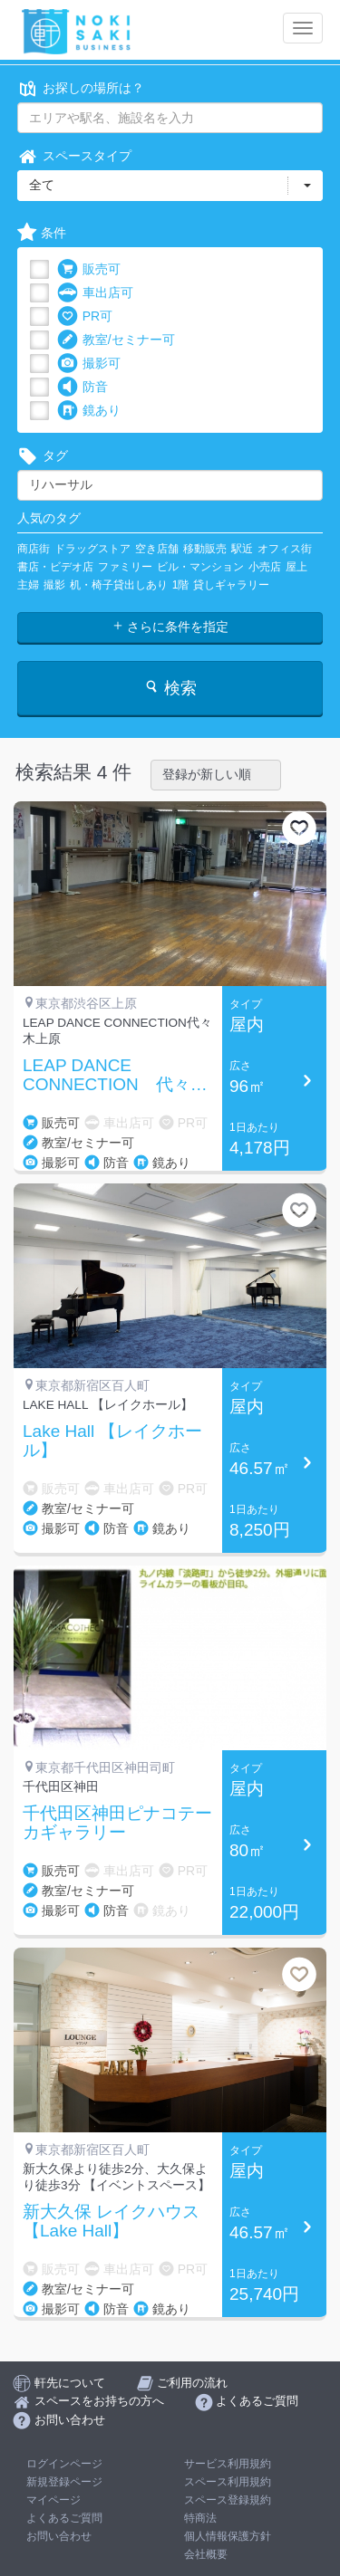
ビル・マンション (200, 566)
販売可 (89, 269)
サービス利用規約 (227, 2463)
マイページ (53, 2500)
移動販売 (205, 548)
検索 (170, 687)
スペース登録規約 (227, 2500)
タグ (42, 455)
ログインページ (64, 2463)
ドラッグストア (92, 548)
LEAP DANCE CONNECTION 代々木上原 (115, 1076)
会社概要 (206, 2554)
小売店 (264, 566)
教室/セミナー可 (116, 340)
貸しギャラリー (231, 585)
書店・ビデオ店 (55, 566)
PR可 (84, 316)
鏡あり (89, 410)
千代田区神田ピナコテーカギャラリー (117, 1823)
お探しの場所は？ (80, 88)
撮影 (54, 585)
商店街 (33, 548)
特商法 (200, 2518)
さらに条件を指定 (170, 626)
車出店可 (95, 292)
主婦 (28, 585)
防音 (82, 387)
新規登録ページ (64, 2481)
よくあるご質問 (64, 2518)
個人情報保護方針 (227, 2536)
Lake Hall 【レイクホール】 (113, 1441)
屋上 (296, 566)
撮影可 (89, 363)
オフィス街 (284, 548)
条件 (41, 233)
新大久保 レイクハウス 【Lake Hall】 (111, 2221)
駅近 (242, 548)
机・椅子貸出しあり (119, 585)
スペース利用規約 (227, 2481)
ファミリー (125, 566)
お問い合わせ (59, 2536)
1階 (180, 585)
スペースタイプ (74, 156)
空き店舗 (157, 548)
